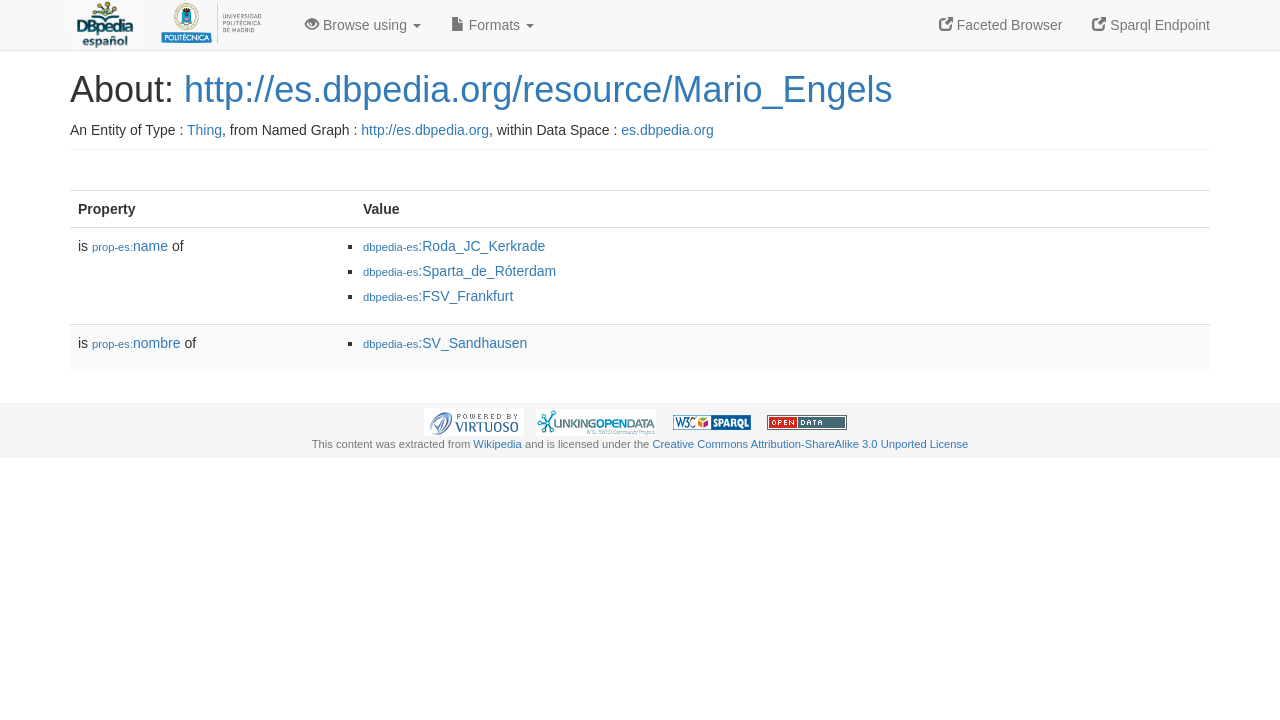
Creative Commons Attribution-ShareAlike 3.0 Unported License (810, 444)
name (130, 246)
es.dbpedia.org (667, 130)
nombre (136, 343)
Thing (204, 130)
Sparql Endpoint (1151, 25)
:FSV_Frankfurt (438, 296)
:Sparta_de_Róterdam (459, 271)
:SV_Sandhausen (445, 343)
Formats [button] (492, 25)
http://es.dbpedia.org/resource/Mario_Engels (538, 89)
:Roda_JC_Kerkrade (454, 246)
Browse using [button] (363, 25)
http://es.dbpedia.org (425, 130)
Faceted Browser (1001, 25)
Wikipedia (497, 444)
